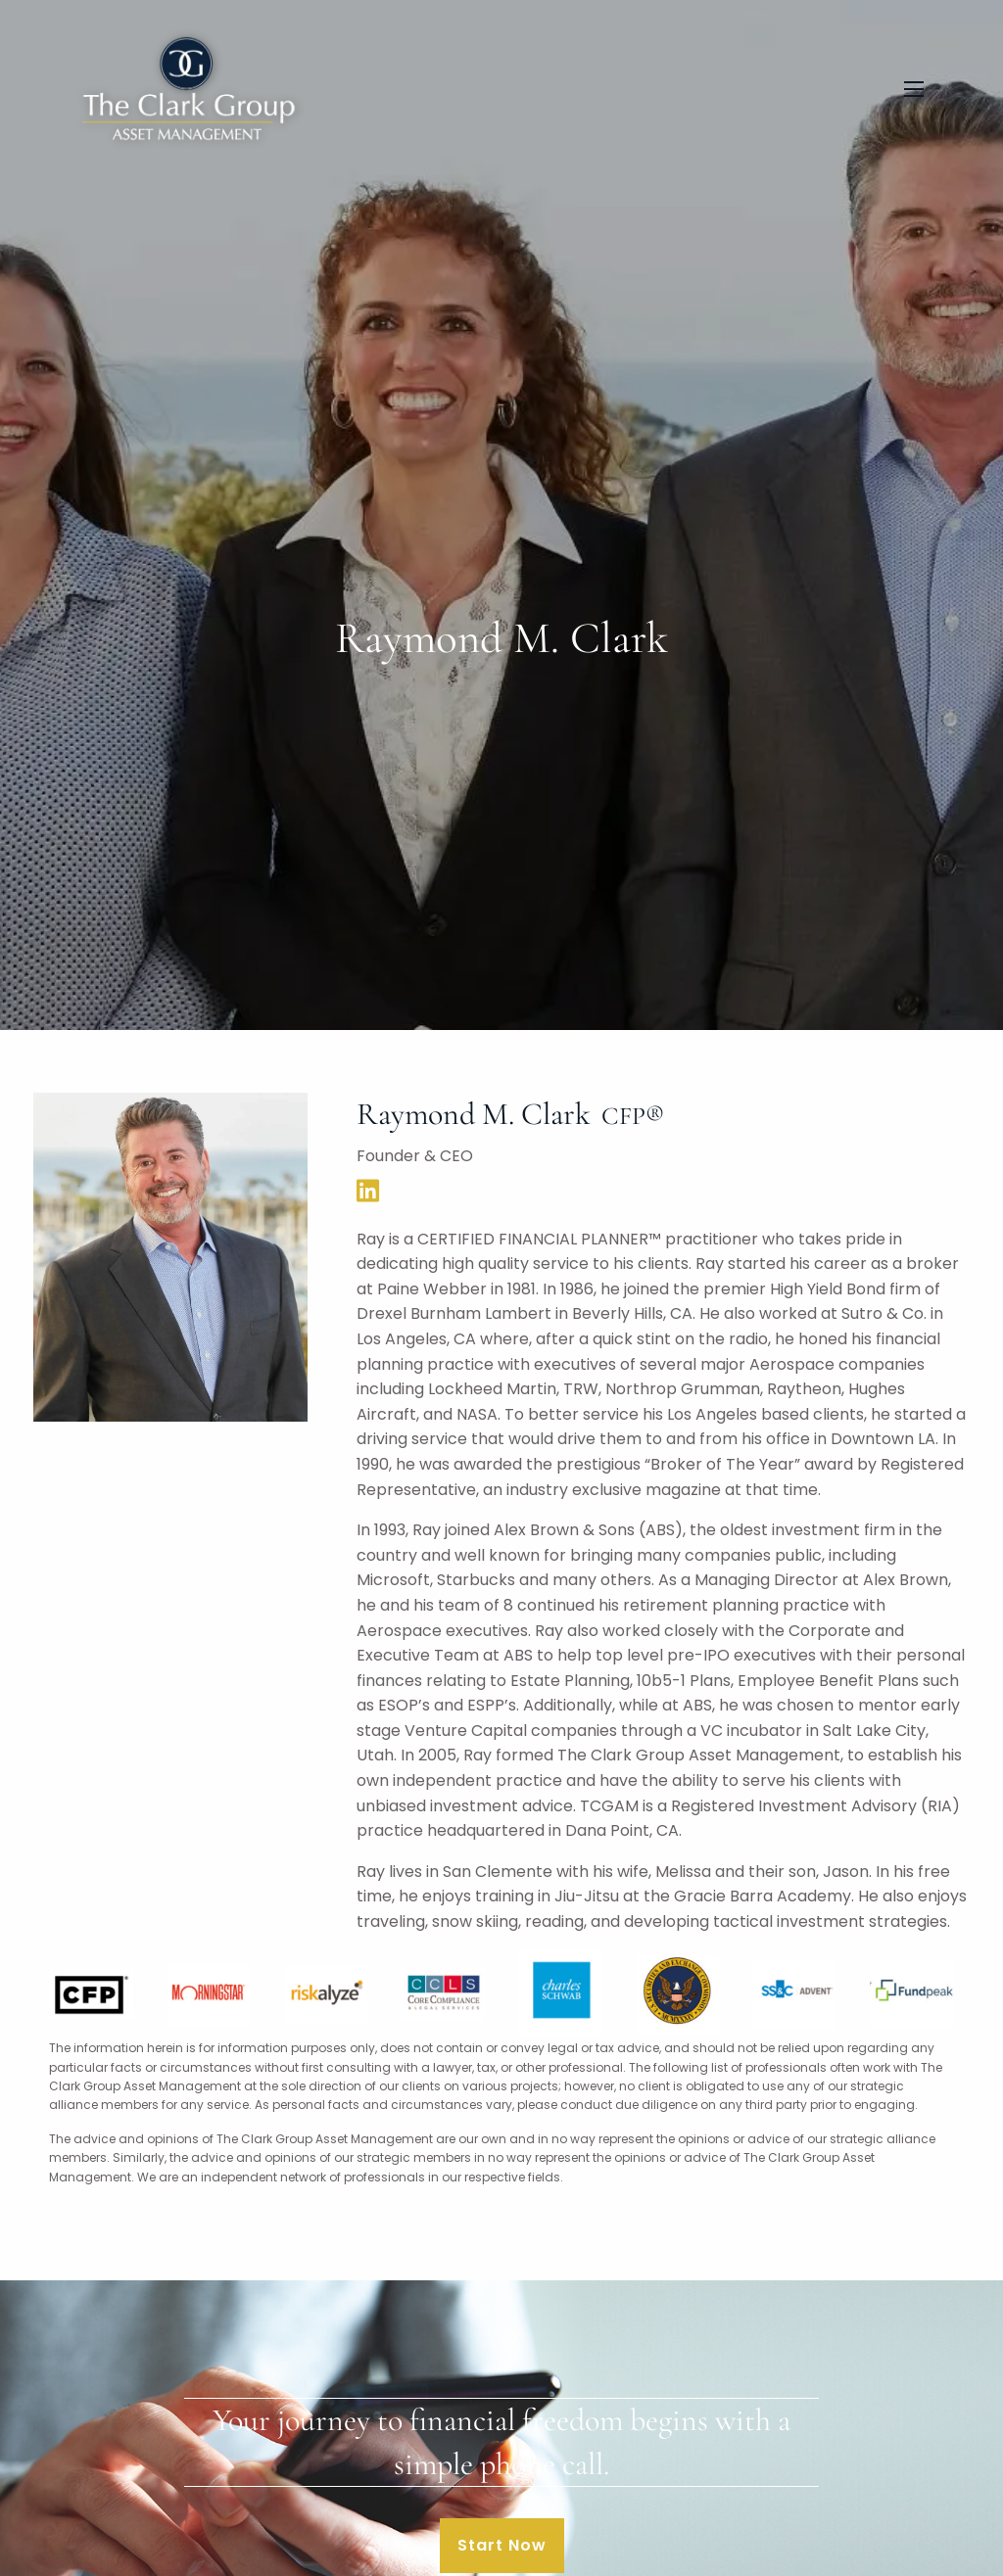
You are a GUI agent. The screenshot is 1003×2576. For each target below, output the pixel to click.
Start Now (502, 2545)
